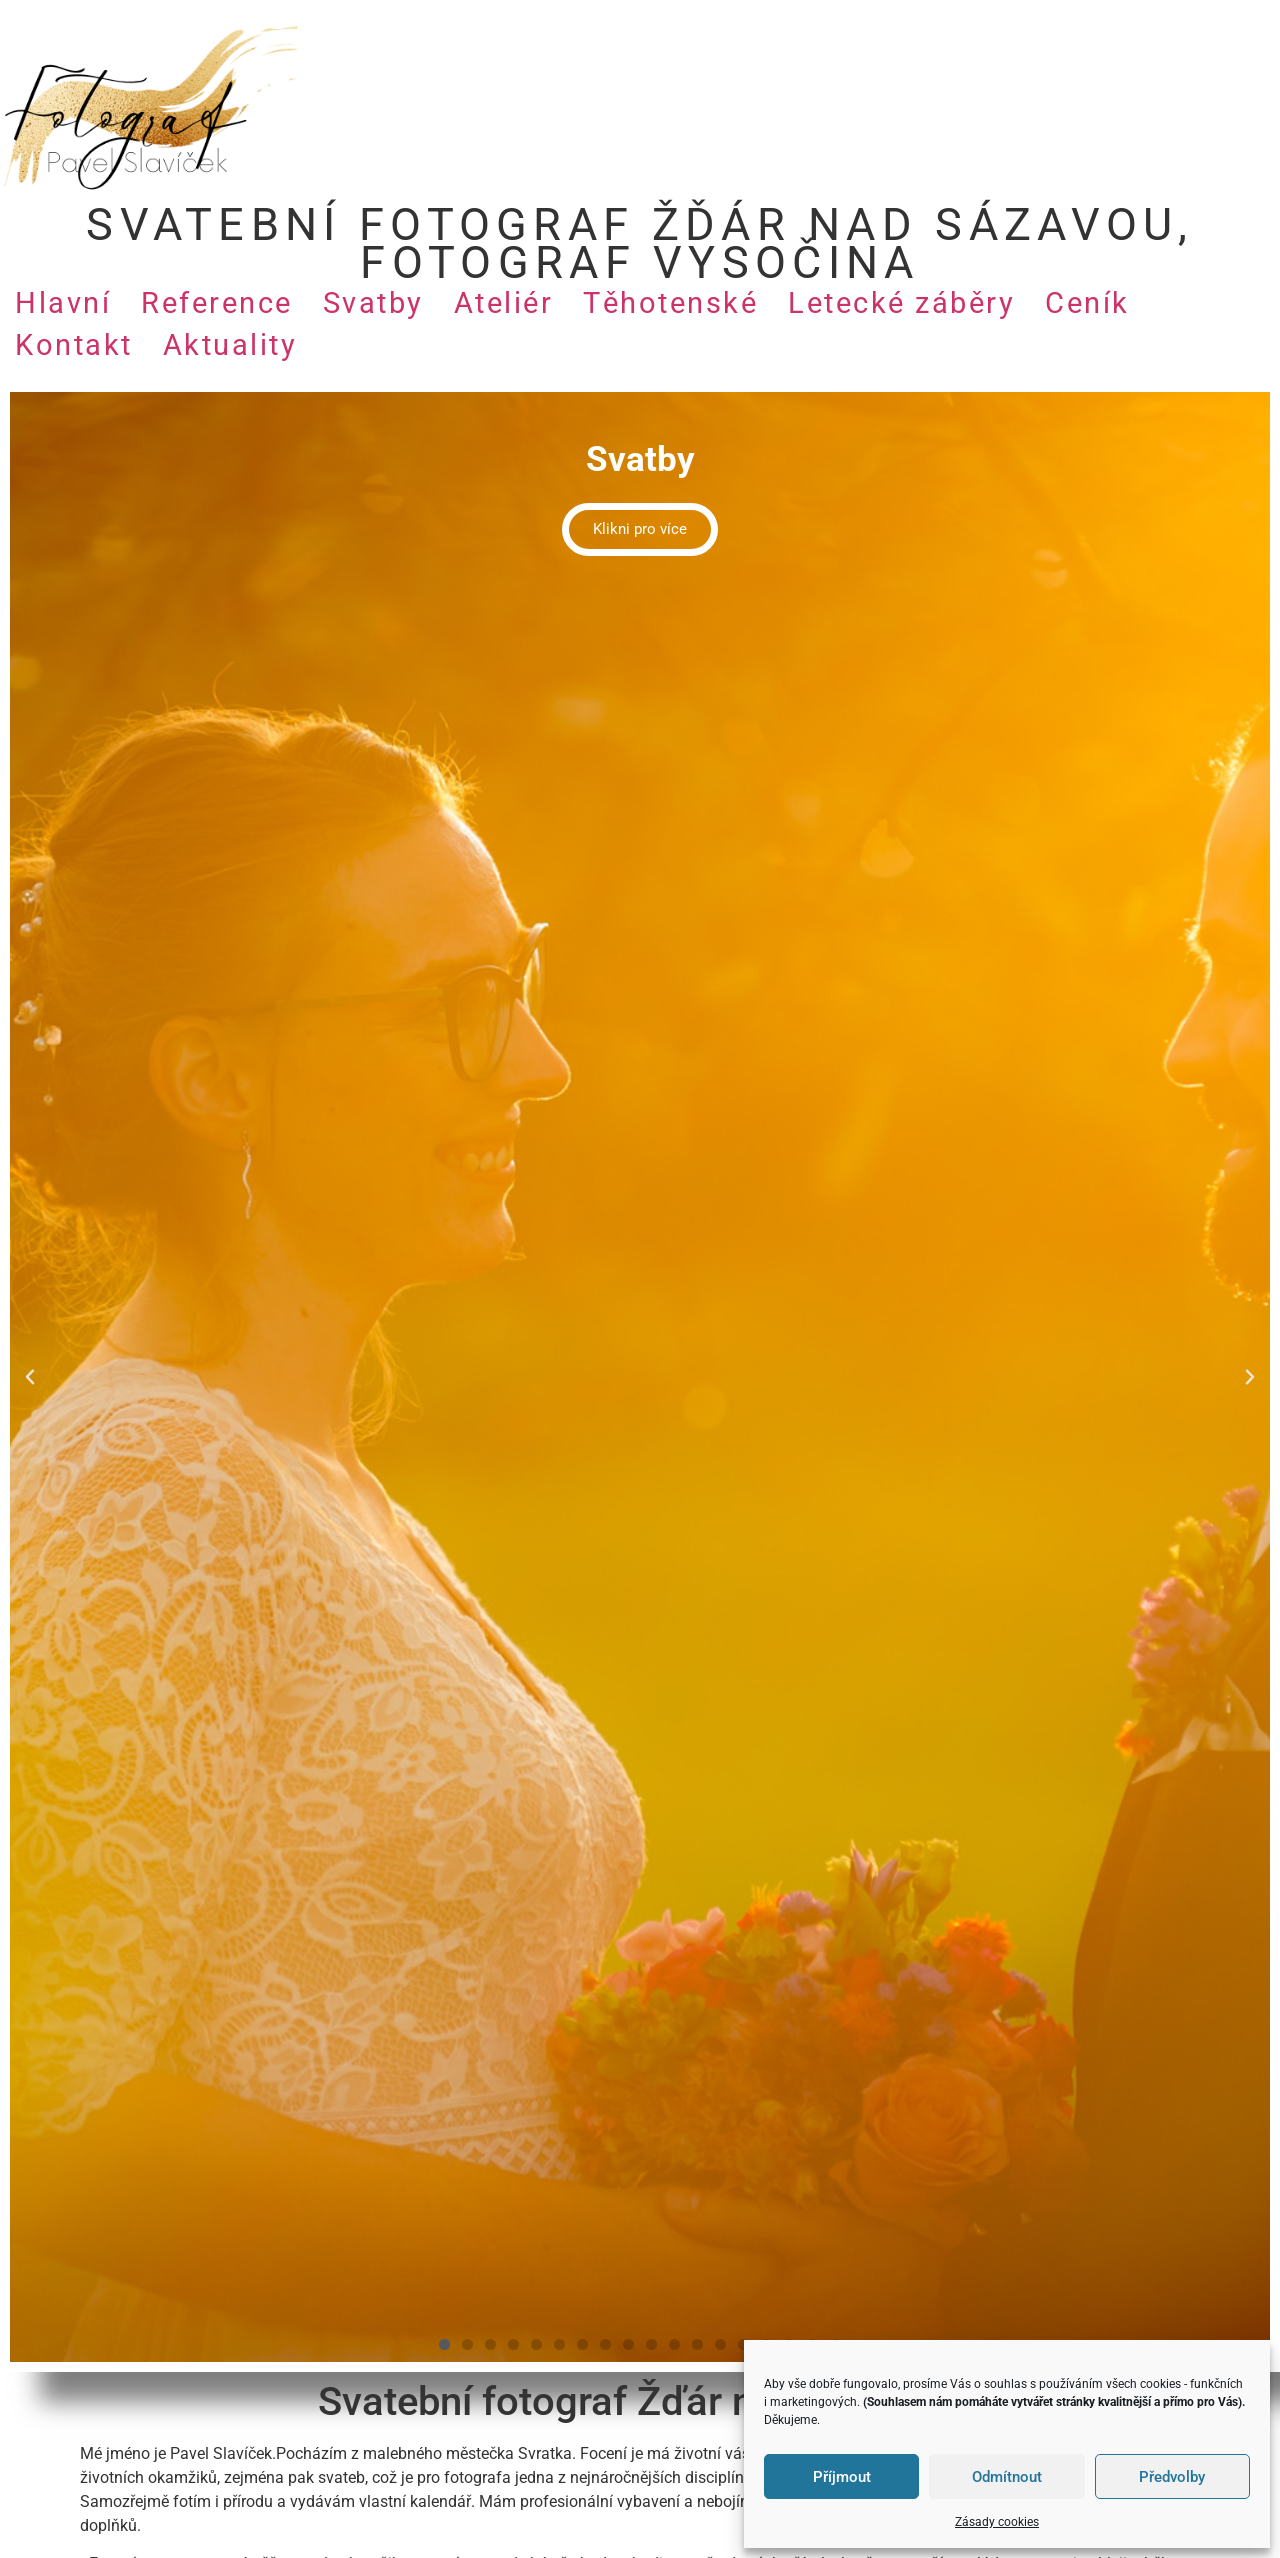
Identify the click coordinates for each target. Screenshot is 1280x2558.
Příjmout (842, 2477)
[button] (30, 1377)
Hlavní (63, 303)
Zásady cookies (997, 2522)
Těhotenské (670, 303)
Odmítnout (1007, 2477)
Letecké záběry (901, 303)
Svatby (373, 303)
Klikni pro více (640, 529)
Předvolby (1172, 2477)
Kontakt (74, 345)
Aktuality (230, 345)
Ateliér (504, 303)
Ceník (1087, 303)
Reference (217, 303)
